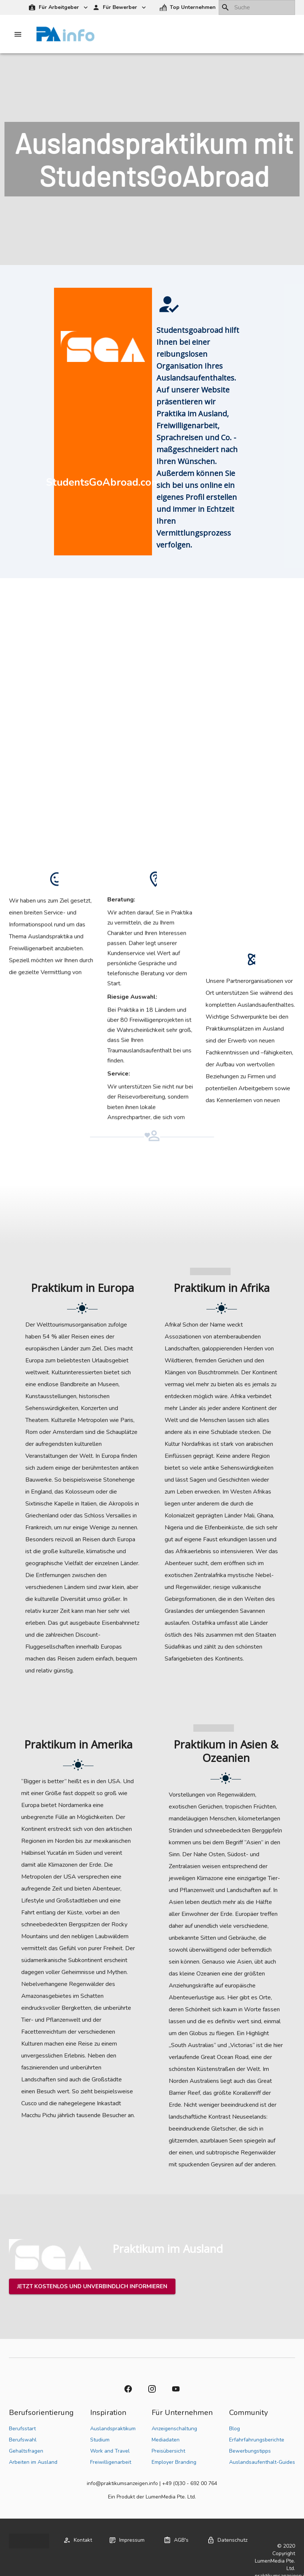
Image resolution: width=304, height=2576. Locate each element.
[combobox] (257, 7)
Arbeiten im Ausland (33, 2462)
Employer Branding (174, 2462)
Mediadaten (166, 2439)
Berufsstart (22, 2428)
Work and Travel (110, 2450)
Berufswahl (23, 2439)
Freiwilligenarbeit (110, 2462)
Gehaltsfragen (26, 2450)
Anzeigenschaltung (174, 2428)
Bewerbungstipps (250, 2450)
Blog (234, 2428)
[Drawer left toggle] (18, 34)
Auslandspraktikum (113, 2428)
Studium (100, 2439)
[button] (188, 8)
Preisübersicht (168, 2450)
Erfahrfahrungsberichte (256, 2439)
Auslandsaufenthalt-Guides (262, 2462)
